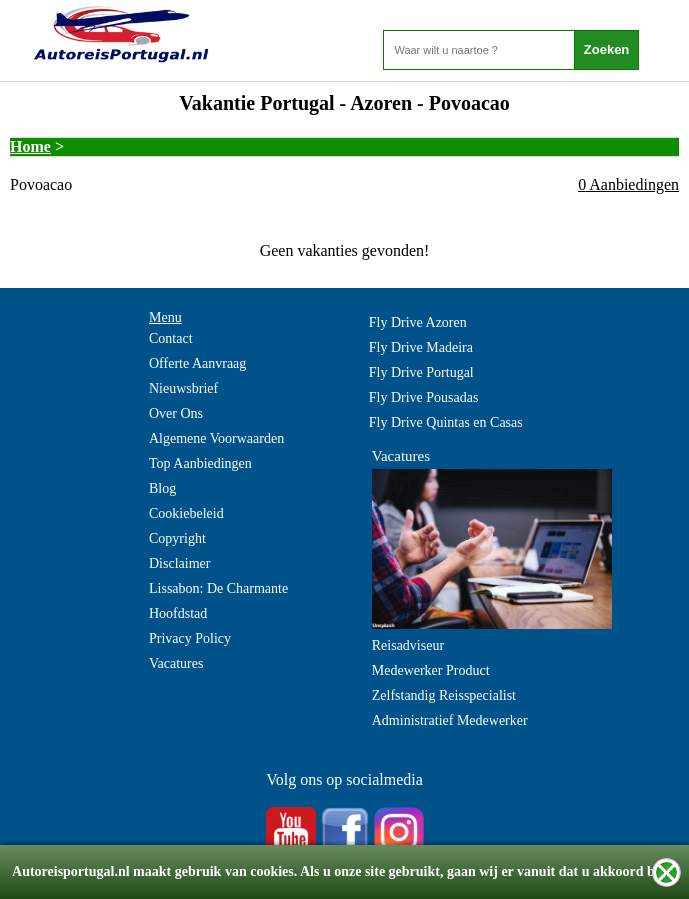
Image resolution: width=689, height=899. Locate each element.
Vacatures (176, 663)
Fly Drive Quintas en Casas (446, 422)
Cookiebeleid (186, 513)
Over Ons (176, 413)
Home (30, 146)
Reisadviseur (408, 645)
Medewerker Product (431, 670)
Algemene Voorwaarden (216, 438)
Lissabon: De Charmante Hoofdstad (218, 601)
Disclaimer (179, 563)
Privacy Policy (190, 638)
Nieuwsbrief (183, 388)
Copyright (177, 538)
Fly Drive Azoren (418, 322)
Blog (162, 488)
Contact (171, 338)
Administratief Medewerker (450, 720)
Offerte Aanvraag (197, 363)
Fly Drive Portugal (421, 372)
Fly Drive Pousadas (424, 397)
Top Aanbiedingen (200, 463)
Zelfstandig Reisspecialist (444, 695)
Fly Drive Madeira (421, 347)
